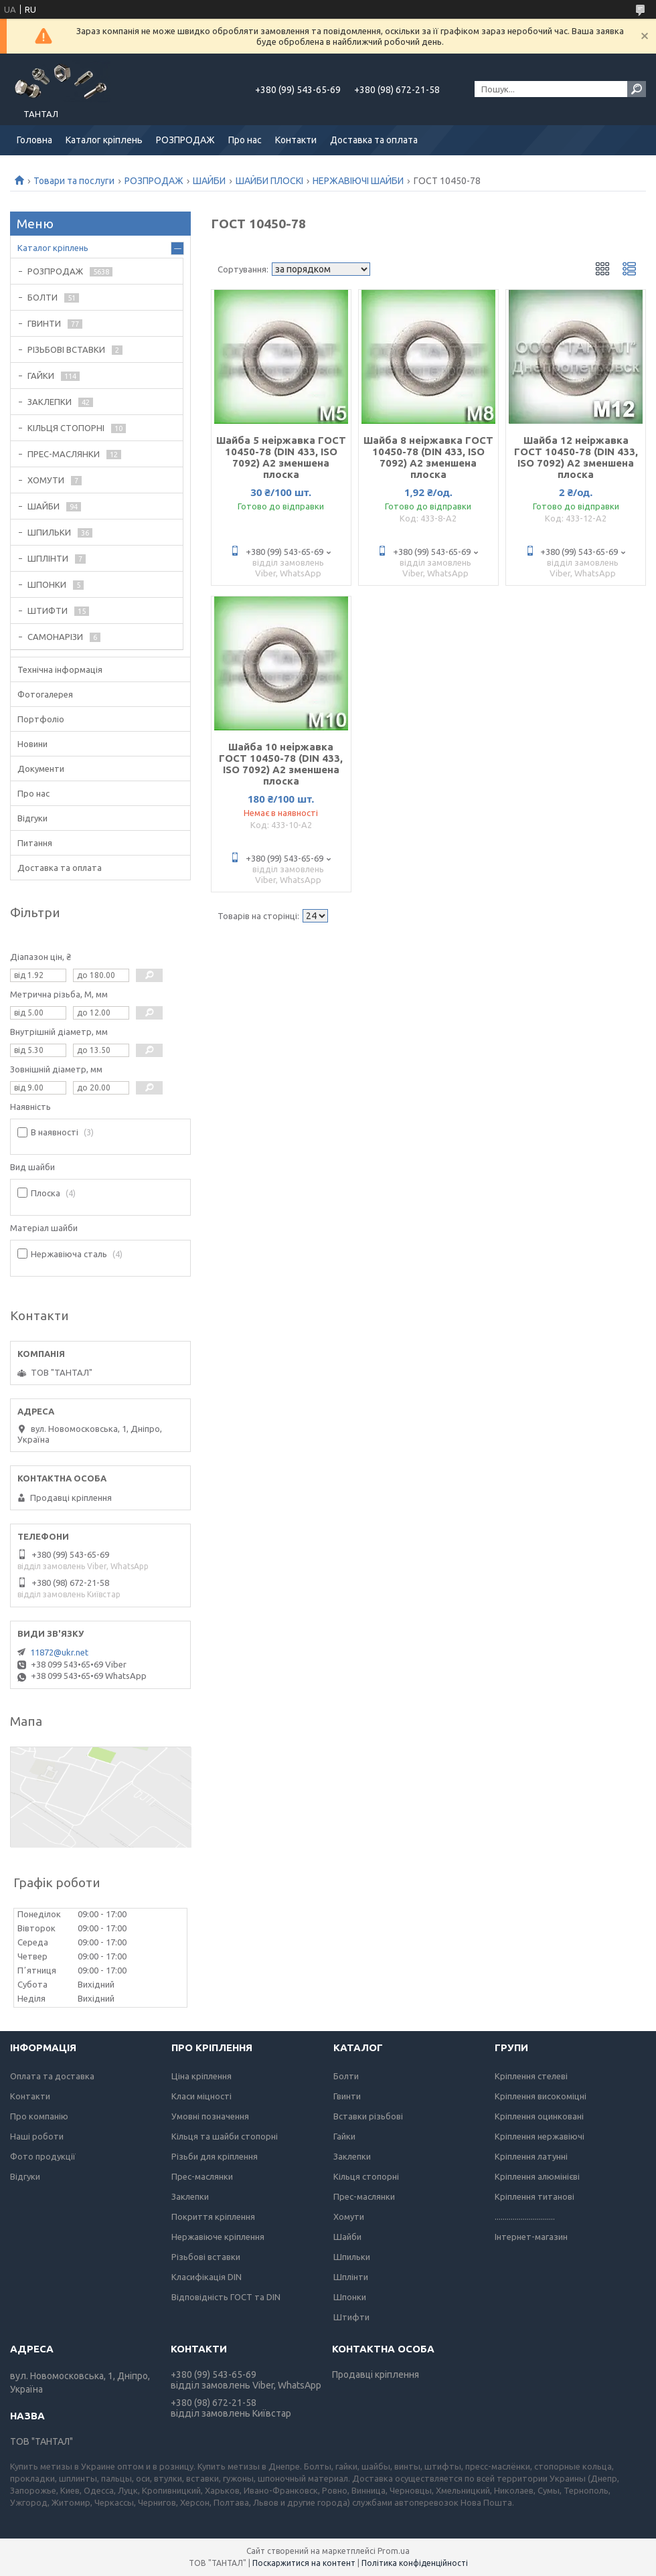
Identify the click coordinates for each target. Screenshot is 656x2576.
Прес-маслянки (202, 2176)
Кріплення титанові (534, 2196)
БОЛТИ (42, 297)
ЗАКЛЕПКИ (49, 401)
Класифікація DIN (206, 2276)
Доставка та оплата (374, 140)
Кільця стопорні (366, 2176)
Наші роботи (37, 2136)
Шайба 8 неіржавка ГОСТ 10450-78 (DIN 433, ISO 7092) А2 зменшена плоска (428, 457)
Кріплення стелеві (531, 2076)
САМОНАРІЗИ (55, 636)
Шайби (347, 2236)
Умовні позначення (210, 2116)
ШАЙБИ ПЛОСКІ (269, 180)
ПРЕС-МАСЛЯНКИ (63, 454)
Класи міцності (201, 2096)
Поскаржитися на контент (303, 2563)
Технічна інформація (59, 669)
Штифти (351, 2317)
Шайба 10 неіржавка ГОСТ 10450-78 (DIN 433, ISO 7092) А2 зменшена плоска (281, 764)
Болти (346, 2076)
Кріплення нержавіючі (539, 2136)
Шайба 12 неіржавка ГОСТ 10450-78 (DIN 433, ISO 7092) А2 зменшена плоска (576, 457)
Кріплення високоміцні (540, 2096)
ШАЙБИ (209, 180)
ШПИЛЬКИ (49, 532)
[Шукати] (636, 89)
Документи (40, 768)
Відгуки (32, 818)
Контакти (296, 140)
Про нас (245, 140)
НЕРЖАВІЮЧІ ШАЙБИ (358, 180)
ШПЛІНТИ (47, 558)
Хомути (348, 2216)
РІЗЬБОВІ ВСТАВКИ (66, 349)
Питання (34, 843)
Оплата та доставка (52, 2076)
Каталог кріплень (104, 140)
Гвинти (347, 2096)
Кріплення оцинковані (539, 2116)
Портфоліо (40, 719)
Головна (34, 140)
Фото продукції (43, 2156)
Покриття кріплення (213, 2216)
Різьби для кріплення (214, 2156)
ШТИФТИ (47, 610)
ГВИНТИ (44, 323)
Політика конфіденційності (414, 2563)
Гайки (344, 2136)
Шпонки (349, 2297)
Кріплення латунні (531, 2156)
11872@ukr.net (59, 1652)
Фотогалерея (45, 694)
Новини (32, 743)
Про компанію (39, 2116)
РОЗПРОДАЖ (185, 140)
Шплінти (350, 2276)
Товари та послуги (73, 180)
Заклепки (190, 2196)
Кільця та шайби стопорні (224, 2136)
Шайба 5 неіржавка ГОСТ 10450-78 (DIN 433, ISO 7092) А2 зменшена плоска (281, 457)
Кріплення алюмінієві (537, 2176)
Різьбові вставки (205, 2256)
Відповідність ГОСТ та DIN (225, 2297)
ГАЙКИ (40, 375)
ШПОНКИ (46, 584)
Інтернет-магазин (531, 2236)
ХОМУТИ (45, 480)
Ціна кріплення (201, 2076)
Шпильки (351, 2256)
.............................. (525, 2216)
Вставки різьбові (368, 2116)
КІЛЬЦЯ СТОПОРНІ (65, 427)
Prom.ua (394, 2551)
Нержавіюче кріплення (217, 2236)
